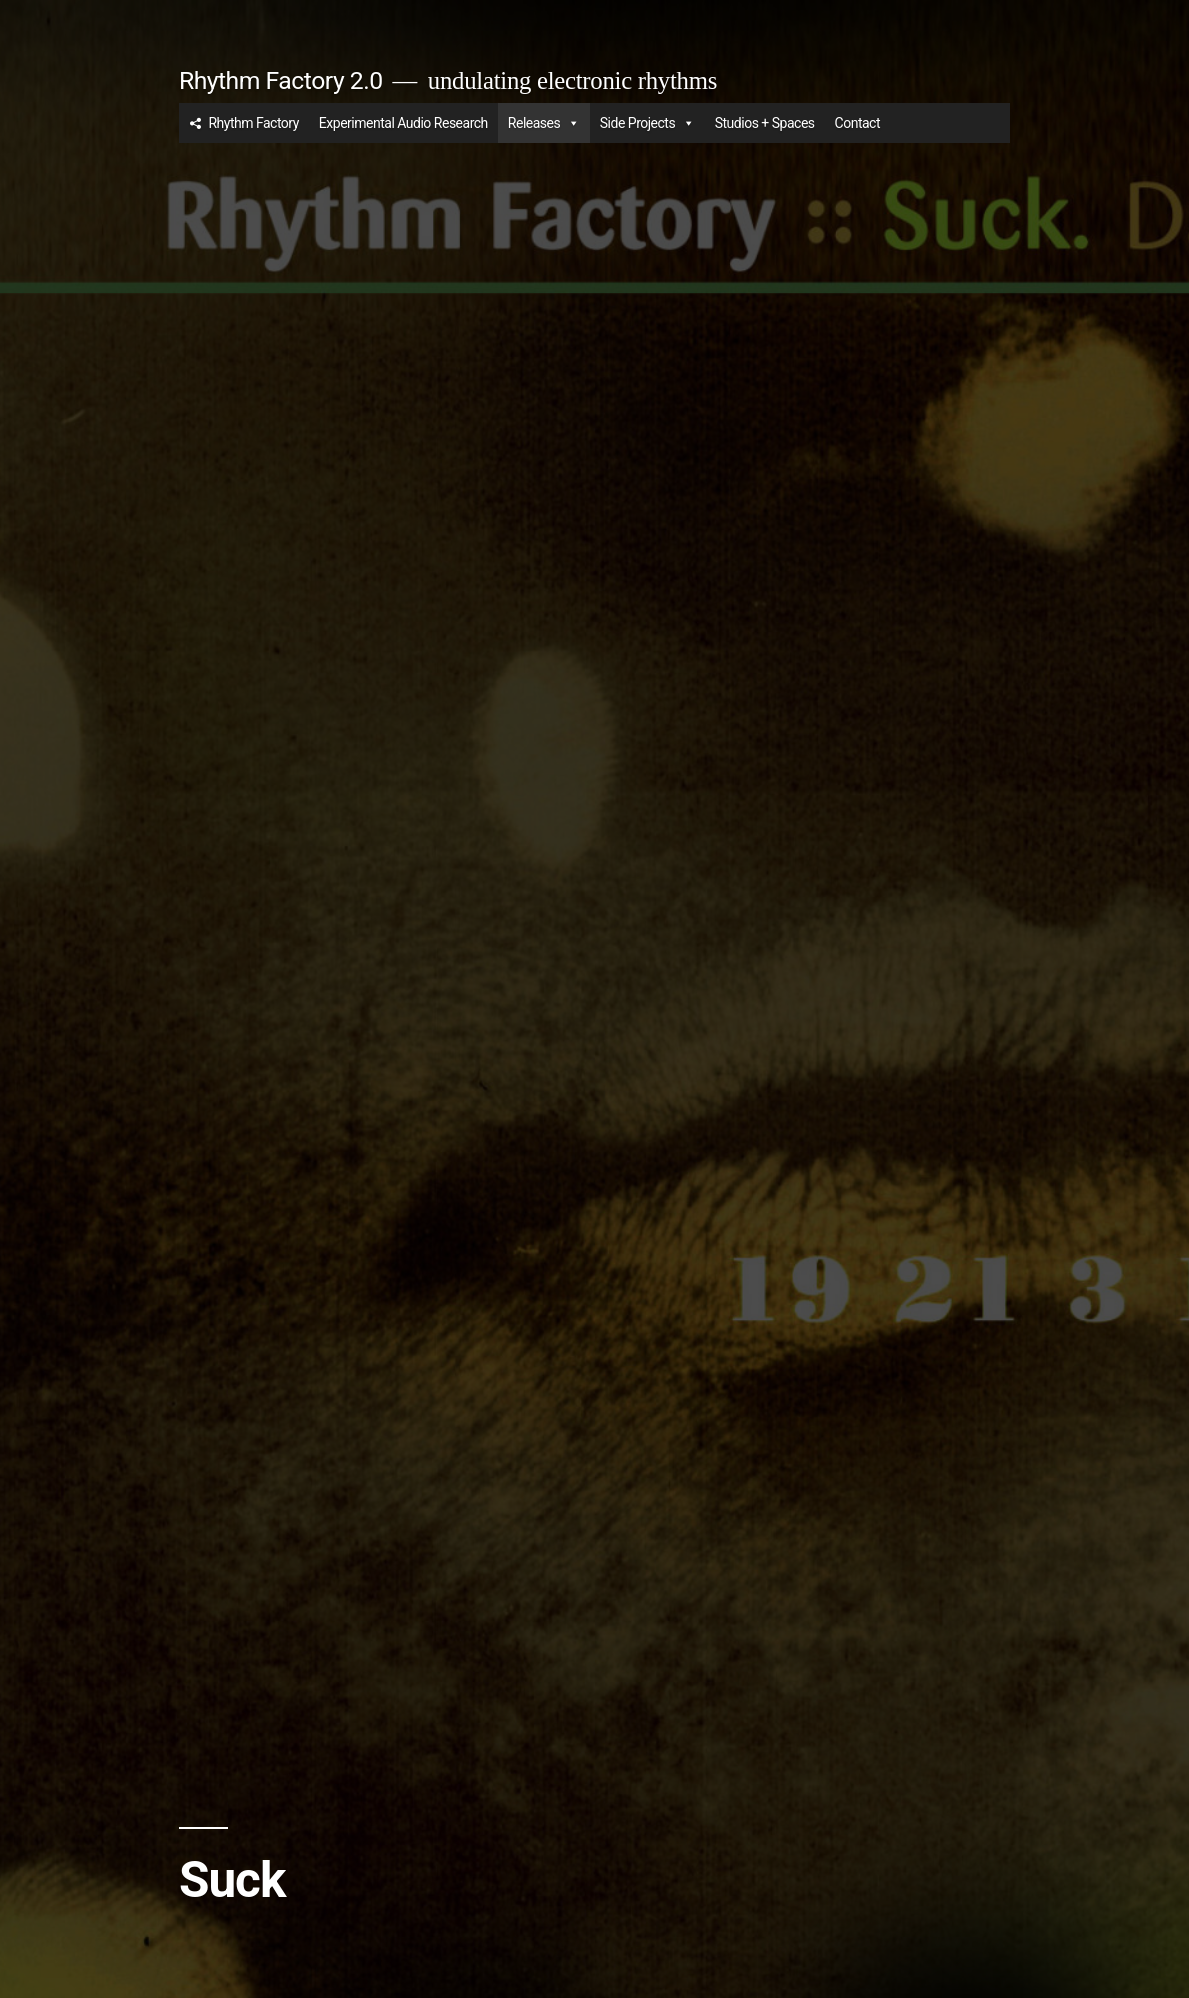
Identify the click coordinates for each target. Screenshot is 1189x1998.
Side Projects (647, 123)
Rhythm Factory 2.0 (281, 80)
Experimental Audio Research (403, 123)
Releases (544, 123)
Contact (857, 123)
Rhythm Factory (253, 123)
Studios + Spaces (765, 123)
